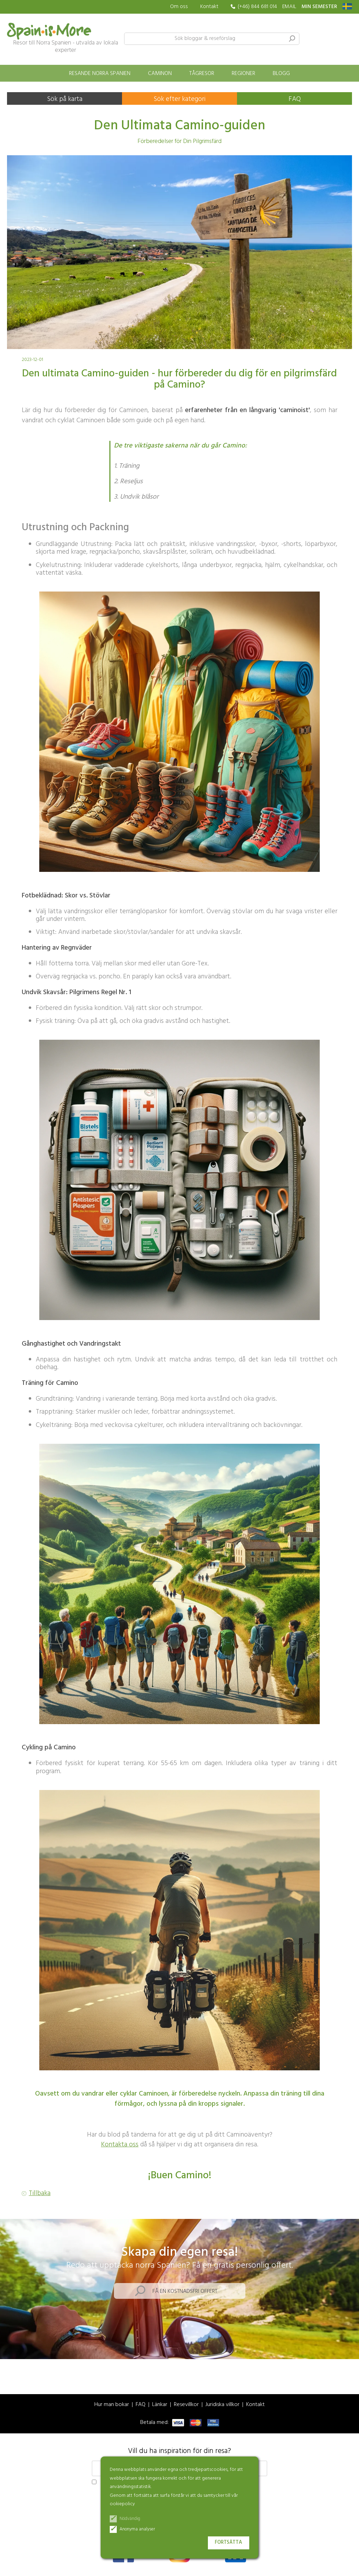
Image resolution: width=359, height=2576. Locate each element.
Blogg (281, 73)
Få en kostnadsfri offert (185, 2291)
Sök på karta (64, 99)
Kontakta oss (119, 2144)
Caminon (160, 73)
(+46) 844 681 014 (257, 6)
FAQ (295, 99)
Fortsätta (228, 2543)
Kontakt (209, 6)
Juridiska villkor (222, 2404)
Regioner (243, 73)
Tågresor (201, 73)
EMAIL (289, 6)
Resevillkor (186, 2404)
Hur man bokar (111, 2404)
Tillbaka (39, 2193)
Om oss (179, 6)
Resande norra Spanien (99, 73)
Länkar (159, 2404)
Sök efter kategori (179, 99)
